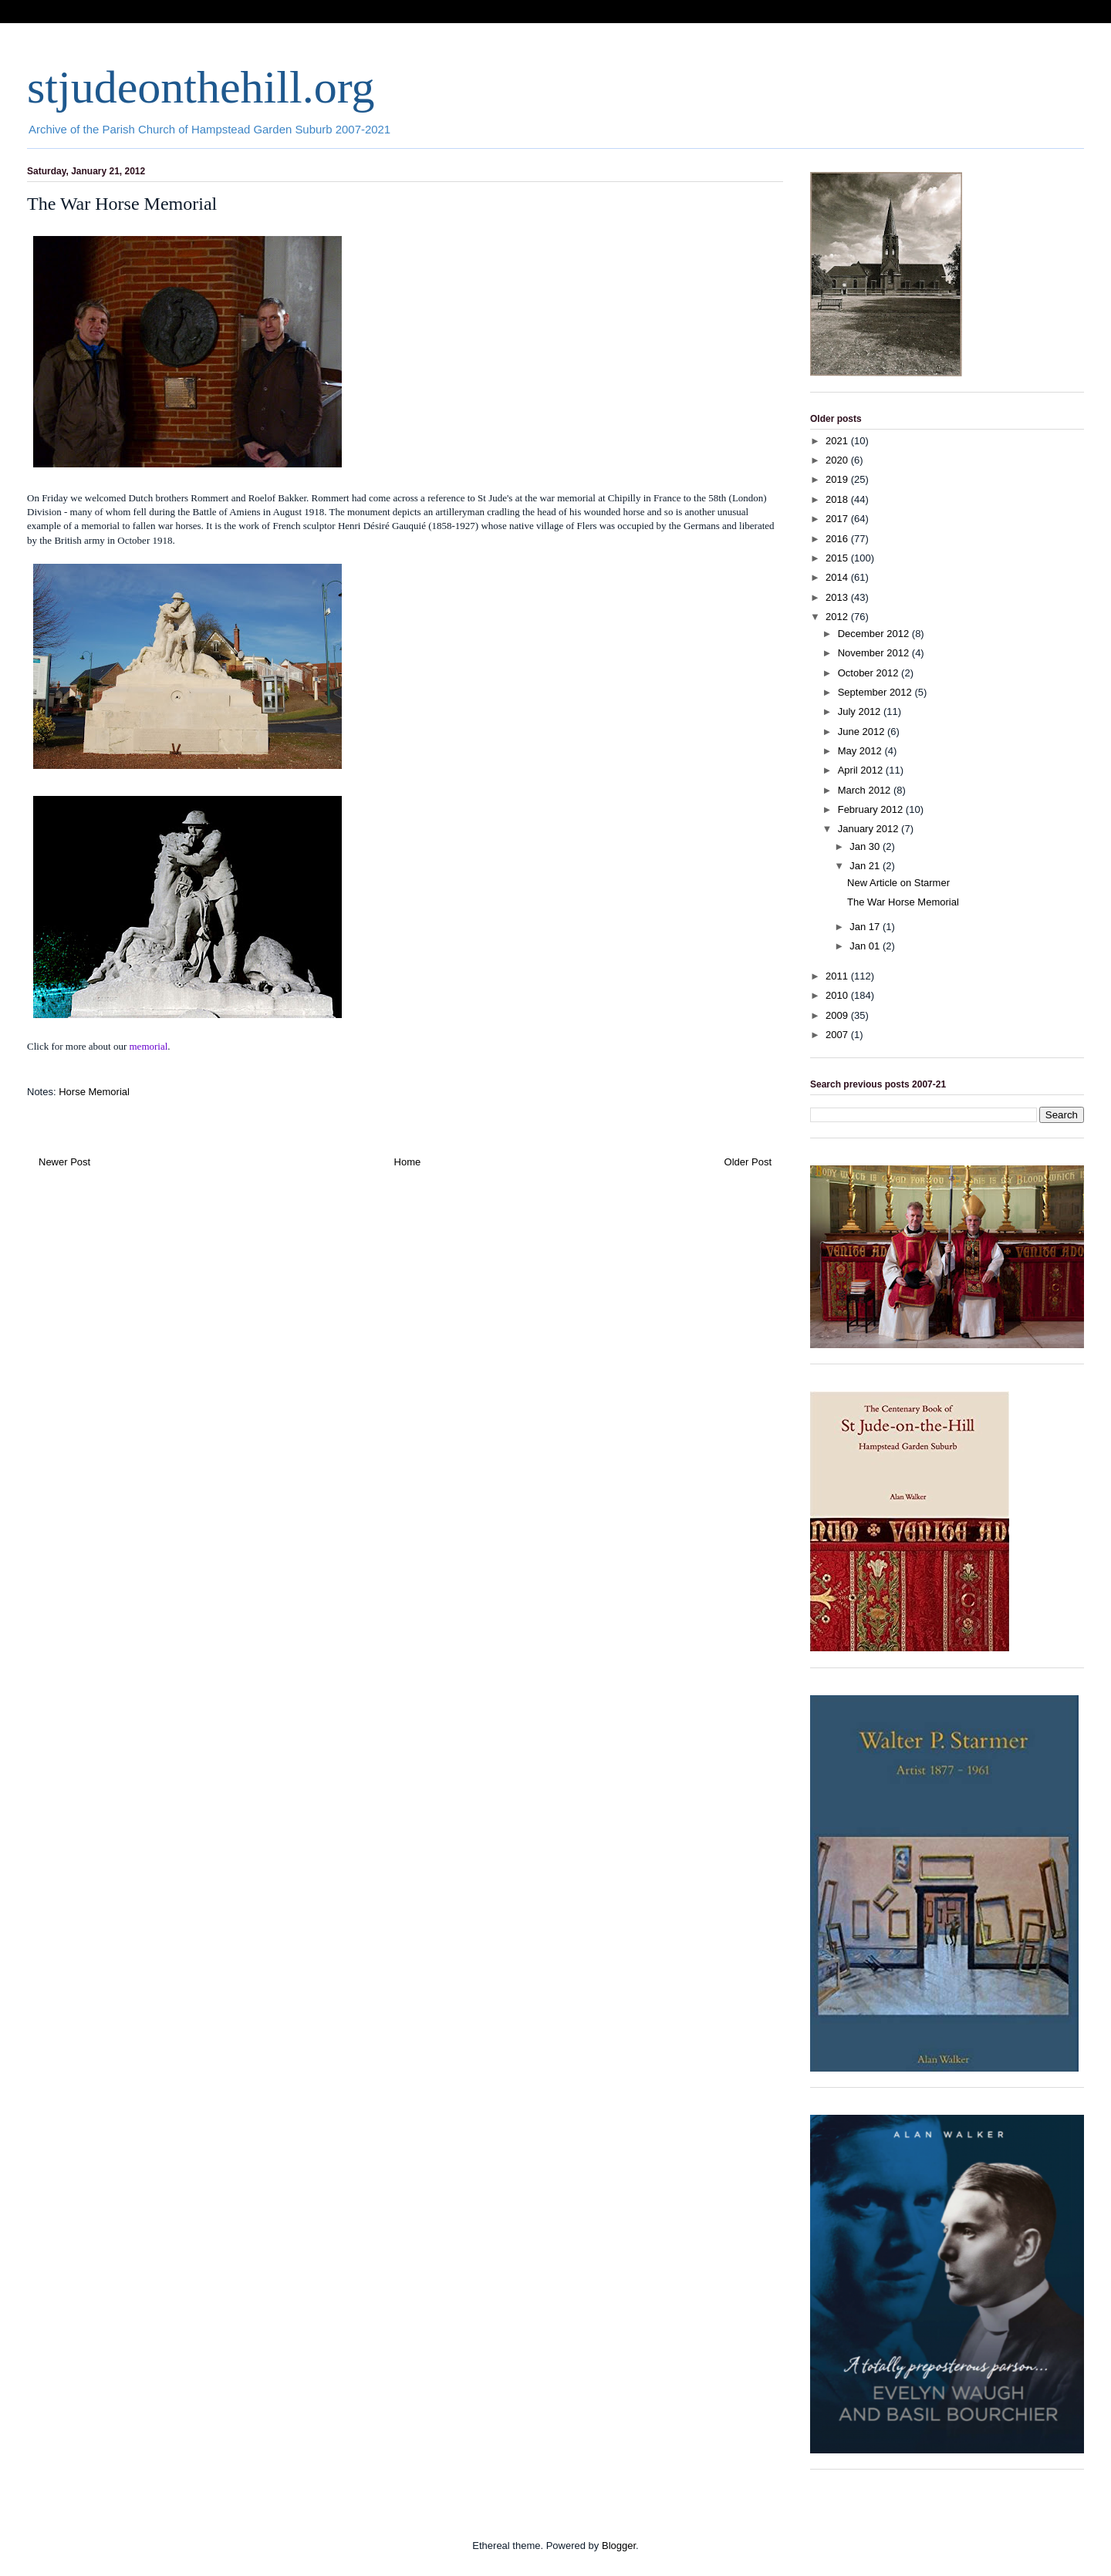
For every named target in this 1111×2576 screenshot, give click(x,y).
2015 (838, 558)
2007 (838, 1034)
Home (407, 1162)
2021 (838, 441)
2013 (838, 597)
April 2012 (862, 770)
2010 (838, 995)
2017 (838, 518)
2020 (838, 460)
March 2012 (865, 790)
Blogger (619, 2545)
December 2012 (875, 633)
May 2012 (861, 751)
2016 (838, 539)
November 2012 (875, 653)
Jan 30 (866, 846)
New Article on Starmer (898, 882)
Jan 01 (866, 946)
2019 (838, 479)
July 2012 (860, 711)
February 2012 (872, 809)
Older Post (748, 1162)
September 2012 (876, 692)
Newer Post (64, 1162)
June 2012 (862, 731)
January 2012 (869, 829)
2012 (838, 616)
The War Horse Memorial (903, 902)
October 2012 (869, 673)
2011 (838, 976)
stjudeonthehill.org (201, 87)
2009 (838, 1015)
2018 (838, 499)
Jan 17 (866, 926)
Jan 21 (866, 866)
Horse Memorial (94, 1091)
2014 (838, 577)
